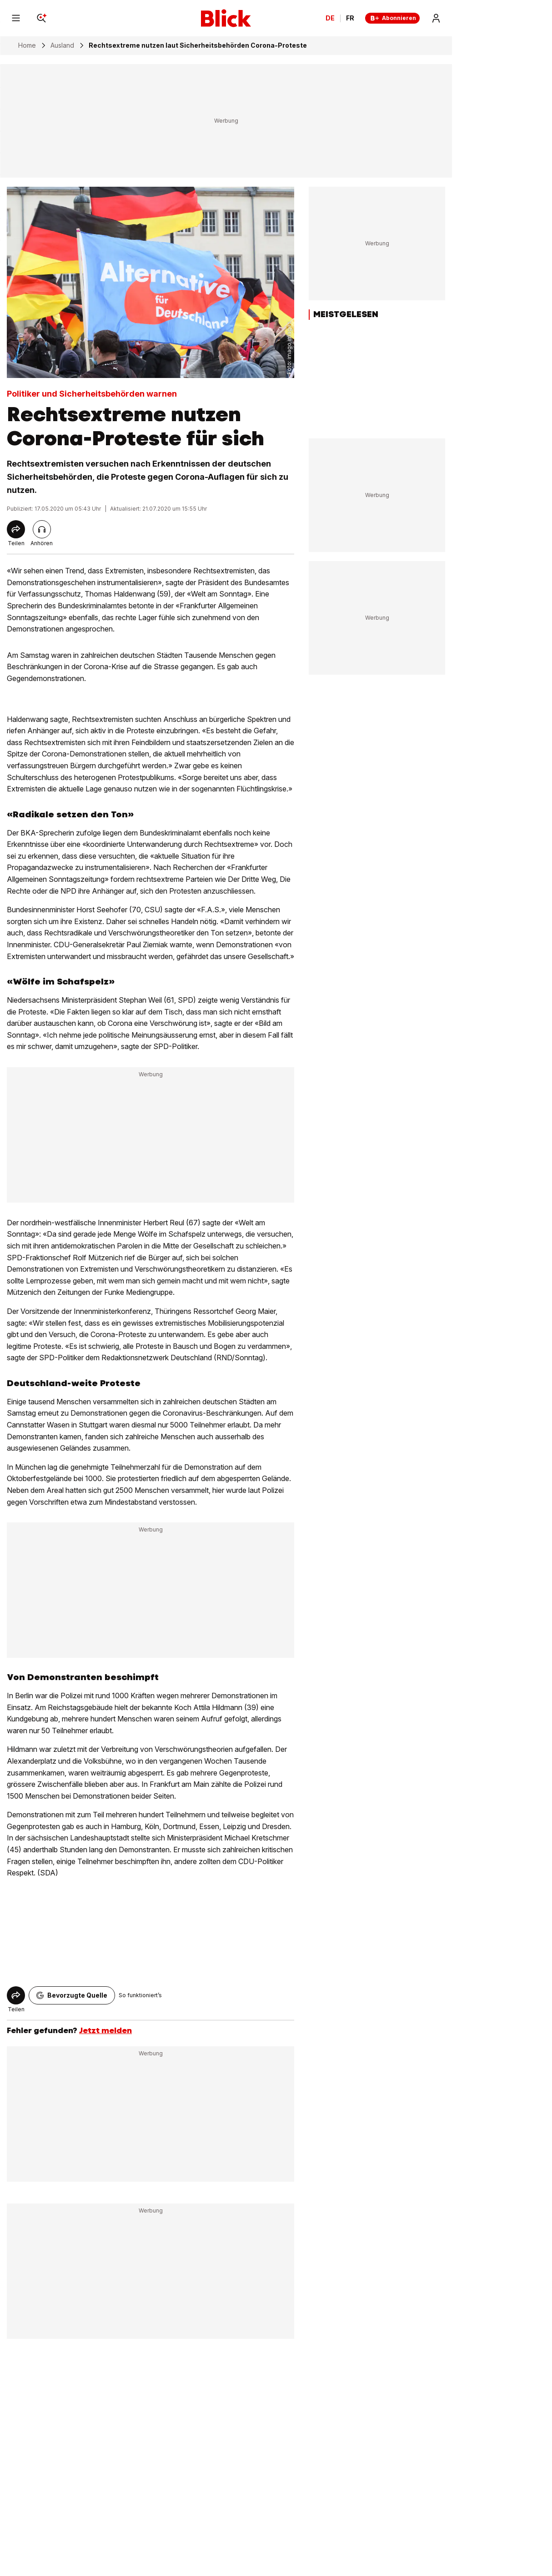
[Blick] (226, 18)
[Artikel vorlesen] (42, 529)
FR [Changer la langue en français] (350, 18)
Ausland (62, 45)
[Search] (41, 18)
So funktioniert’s (140, 1995)
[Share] (16, 529)
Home (27, 45)
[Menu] (16, 18)
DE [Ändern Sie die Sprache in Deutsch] (330, 18)
